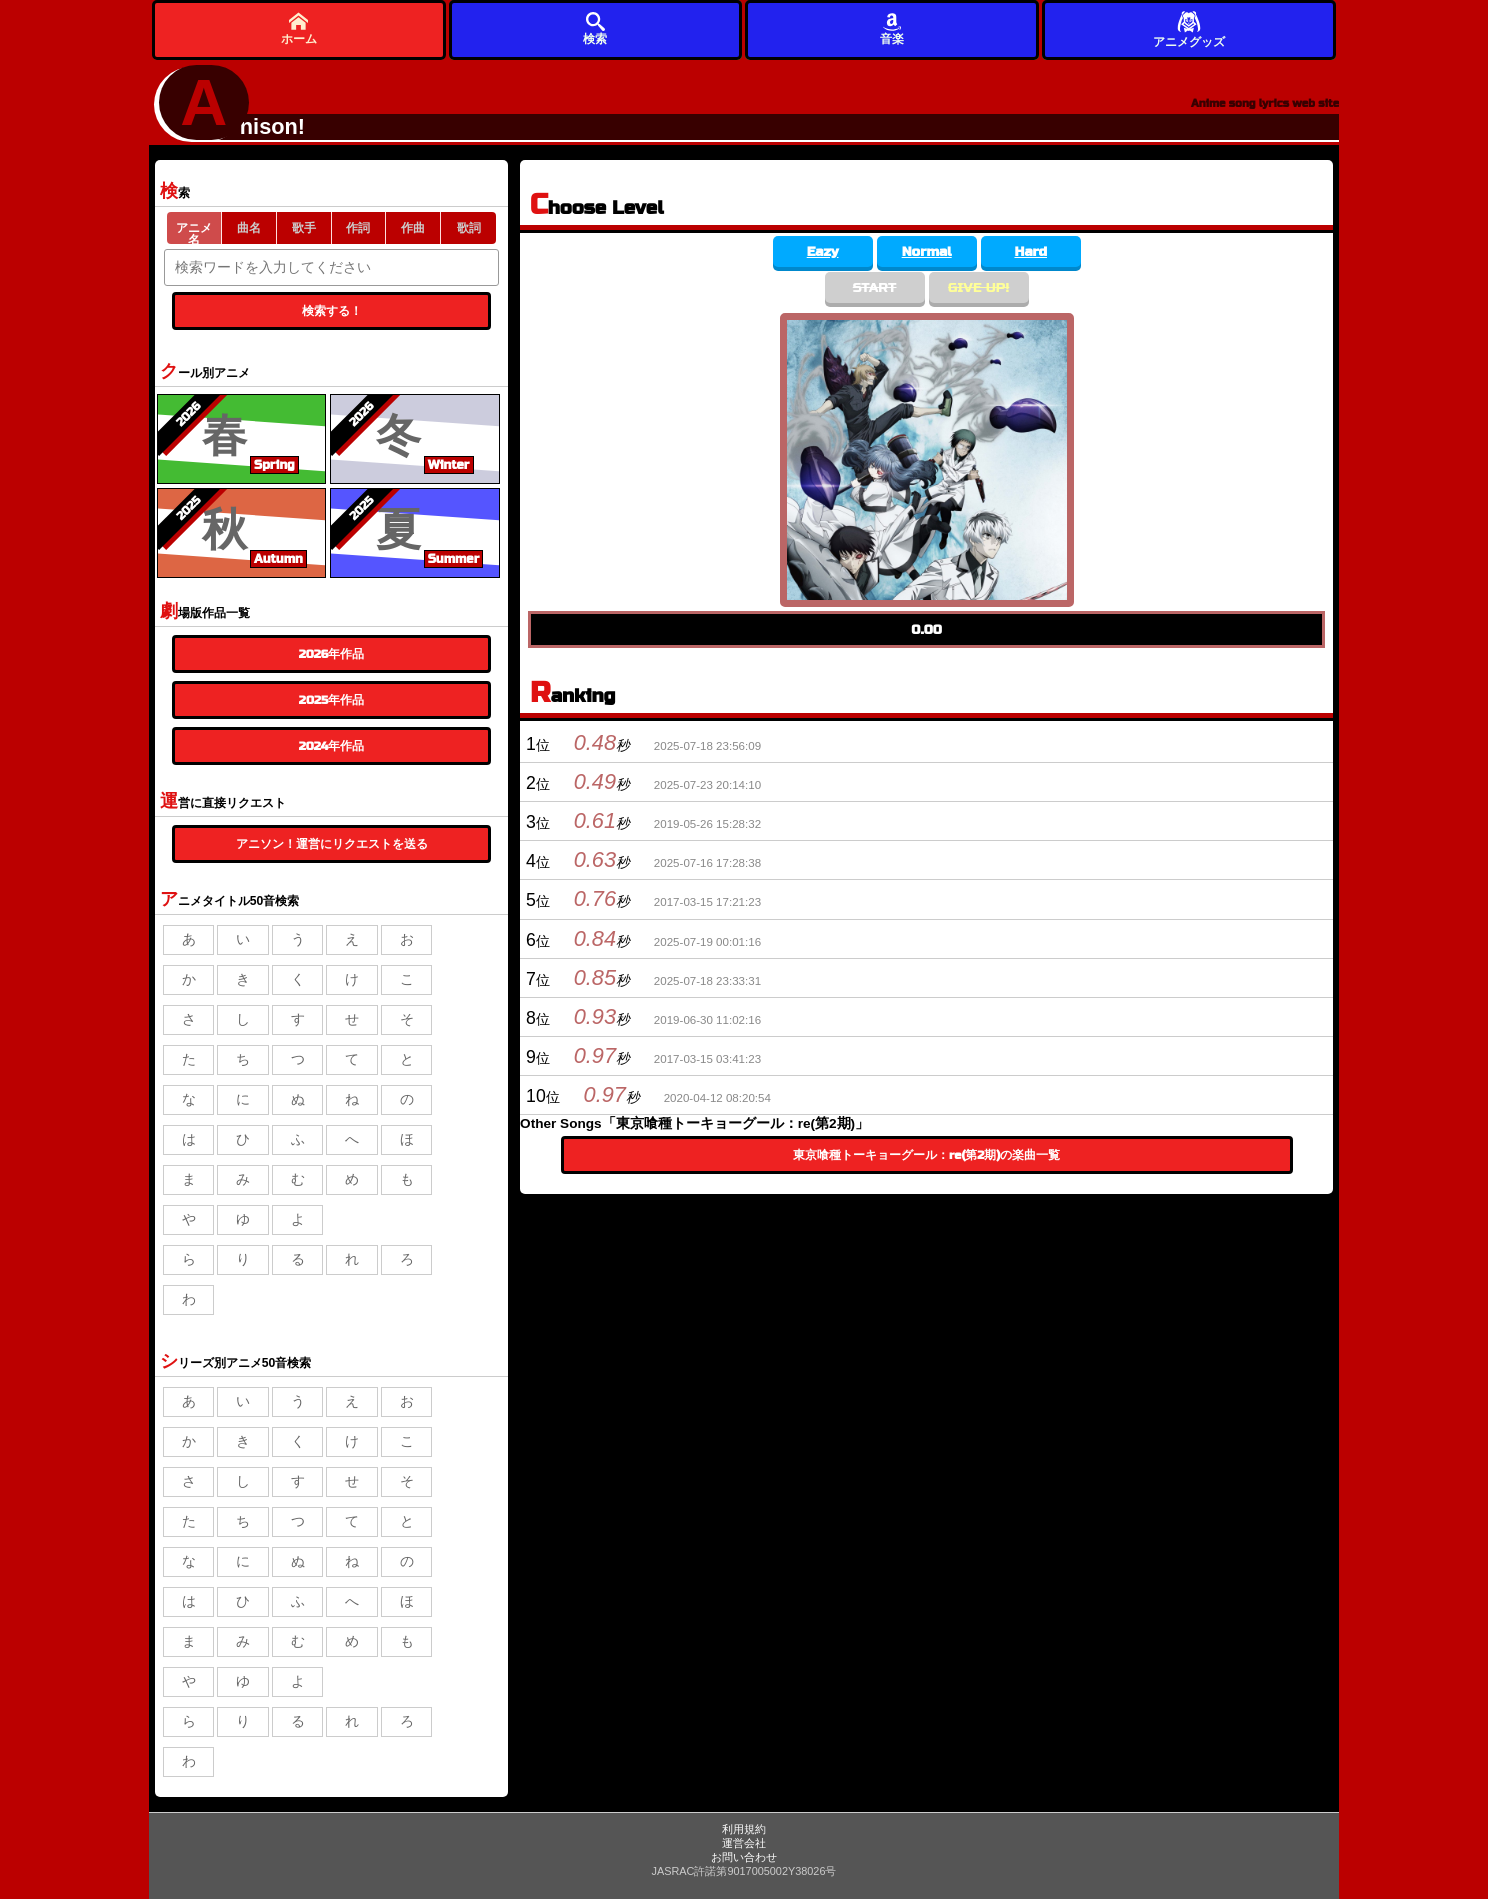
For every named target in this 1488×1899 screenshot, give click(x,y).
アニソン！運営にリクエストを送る (332, 844)
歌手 (304, 228)
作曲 (413, 228)
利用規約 (744, 1829)
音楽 (892, 28)
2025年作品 (331, 700)
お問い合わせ (744, 1857)
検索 (595, 28)
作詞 (358, 228)
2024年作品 (332, 746)
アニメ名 (194, 232)
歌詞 (469, 228)
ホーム (299, 28)
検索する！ (332, 311)
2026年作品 (332, 654)
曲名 (249, 228)
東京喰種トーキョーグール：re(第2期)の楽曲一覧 (926, 1155)
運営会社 (744, 1843)
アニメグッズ (1189, 28)
